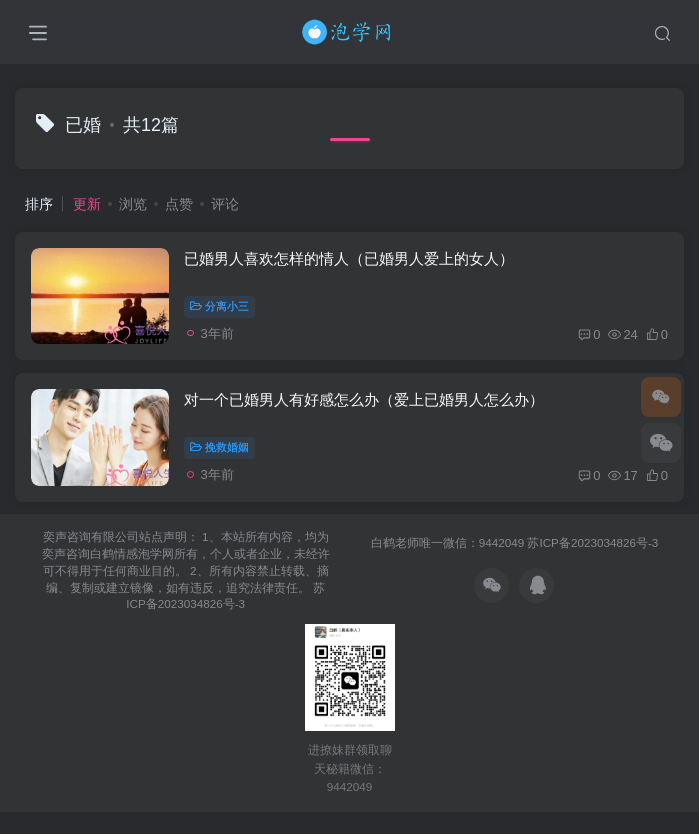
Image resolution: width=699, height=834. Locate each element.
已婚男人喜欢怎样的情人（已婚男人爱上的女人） (353, 264)
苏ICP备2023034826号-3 (592, 564)
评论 (225, 204)
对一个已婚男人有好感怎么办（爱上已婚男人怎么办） (368, 415)
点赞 (179, 204)
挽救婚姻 (223, 464)
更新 (87, 204)
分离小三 (223, 312)
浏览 (133, 204)
